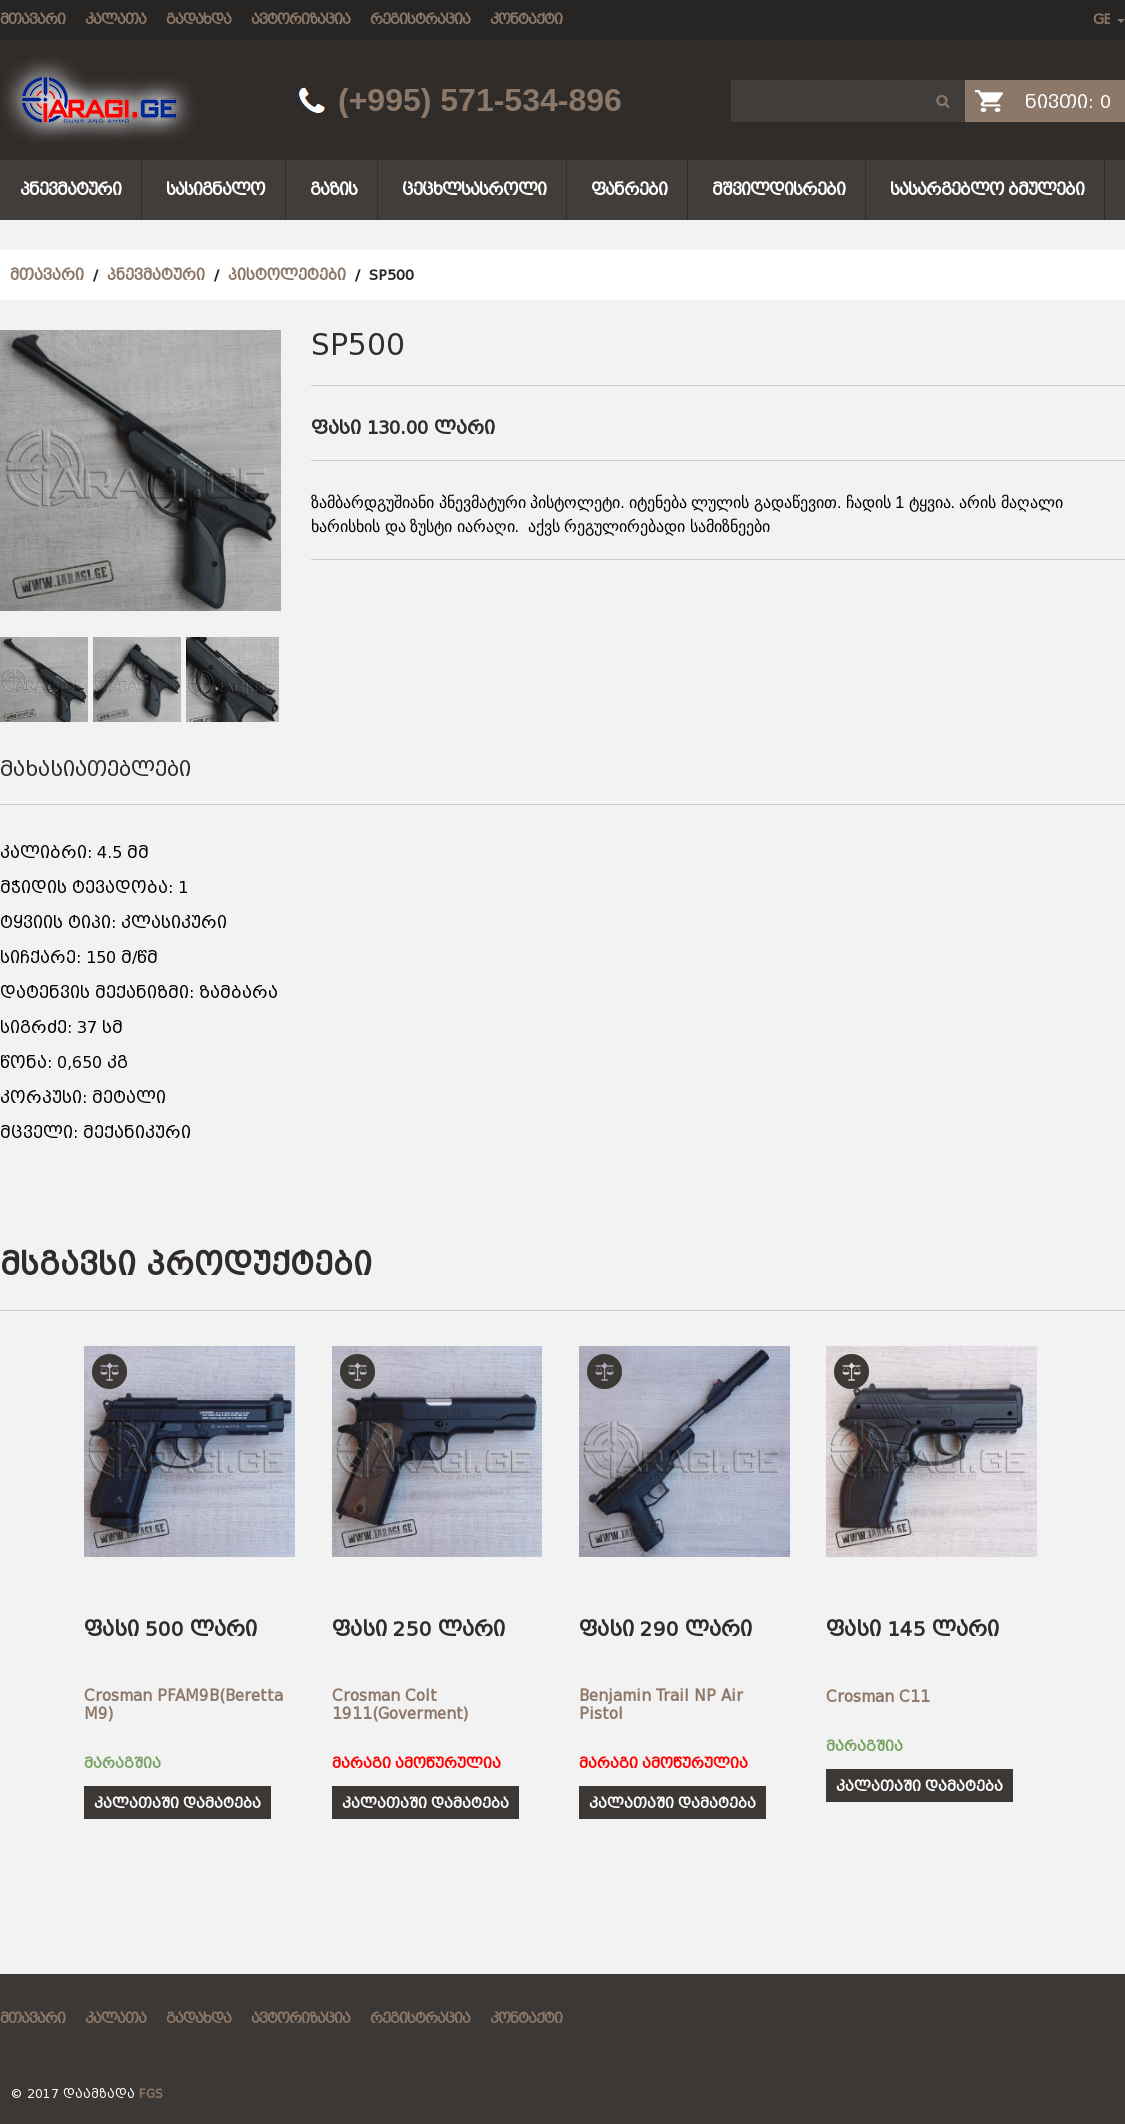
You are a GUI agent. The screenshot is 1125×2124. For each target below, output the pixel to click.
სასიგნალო (215, 189)
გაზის (333, 189)
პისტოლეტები (287, 274)
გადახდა (198, 19)
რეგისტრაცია (420, 19)
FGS (151, 2094)
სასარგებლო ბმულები (987, 189)
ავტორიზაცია (300, 19)
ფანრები (629, 189)
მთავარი (32, 19)
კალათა (115, 19)
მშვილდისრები (778, 189)
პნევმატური (70, 189)
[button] (943, 101)
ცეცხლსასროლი (474, 189)
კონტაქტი (526, 19)
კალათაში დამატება (177, 1803)
